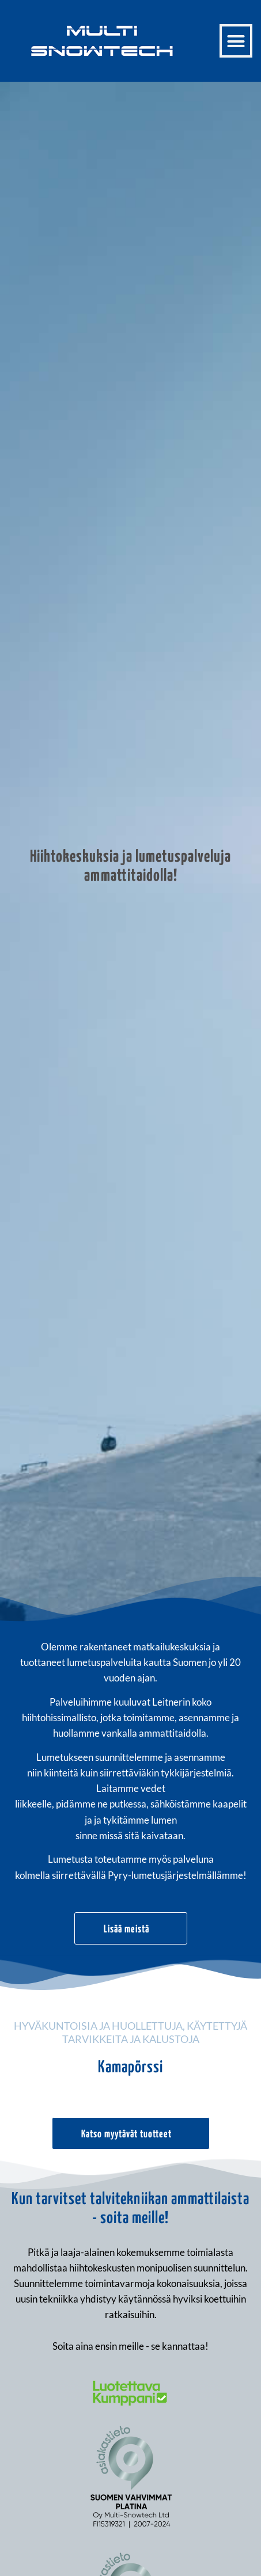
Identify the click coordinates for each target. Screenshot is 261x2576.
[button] (236, 41)
